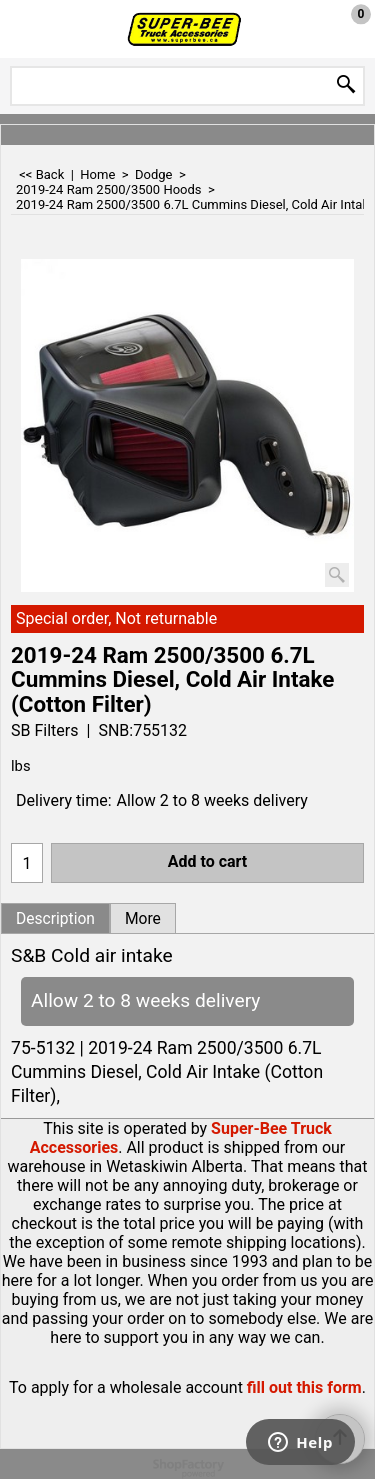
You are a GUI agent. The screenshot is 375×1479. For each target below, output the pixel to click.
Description (55, 919)
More (143, 919)
